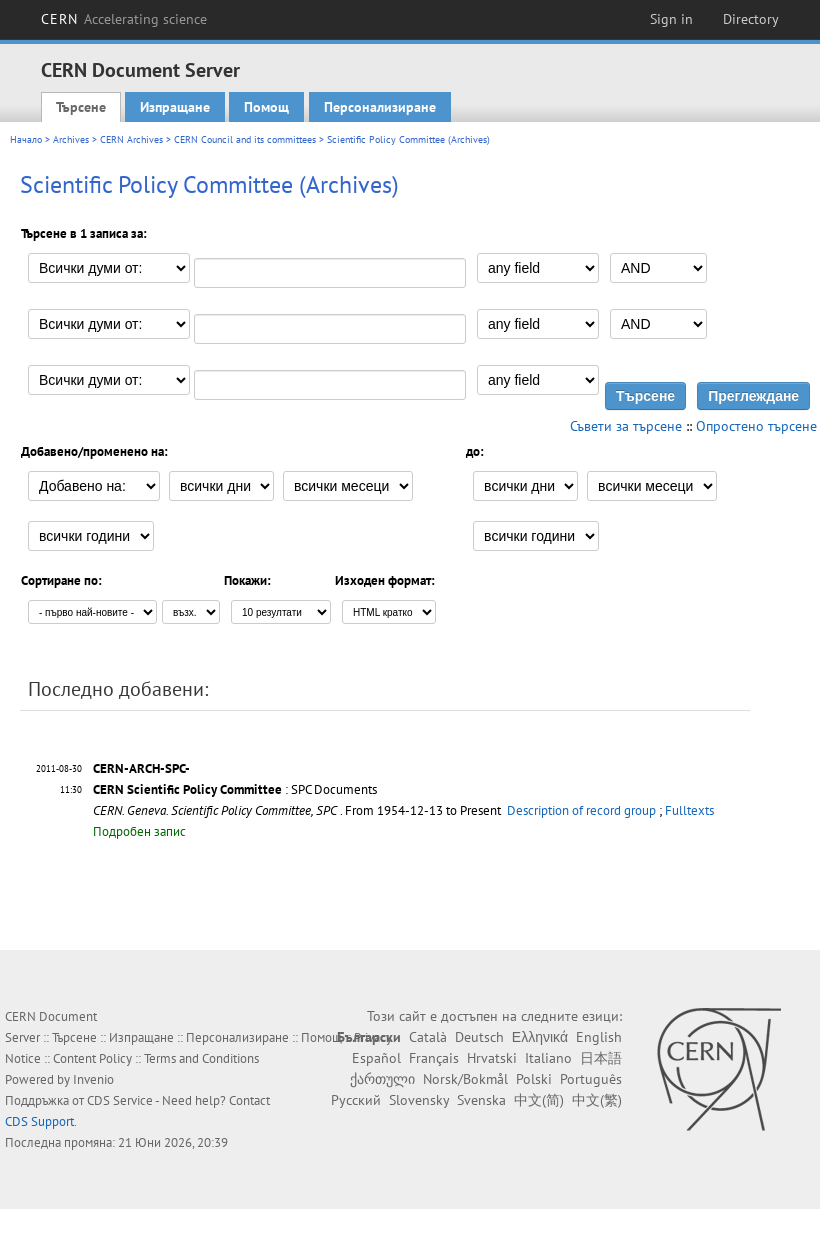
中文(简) (539, 1100)
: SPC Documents (235, 789)
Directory (751, 19)
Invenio (93, 1079)
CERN (124, 19)
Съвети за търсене (626, 426)
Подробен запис (139, 831)
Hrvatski (492, 1058)
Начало (26, 139)
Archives (71, 139)
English (599, 1037)
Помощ (266, 107)
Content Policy (92, 1058)
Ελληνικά (540, 1037)
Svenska (481, 1100)
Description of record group (581, 810)
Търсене (81, 107)
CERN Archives (131, 139)
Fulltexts (689, 810)
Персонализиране (380, 107)
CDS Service (120, 1100)
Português (591, 1079)
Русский (356, 1100)
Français (434, 1058)
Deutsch (479, 1037)
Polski (534, 1079)
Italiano (548, 1058)
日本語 (601, 1058)
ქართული (382, 1079)
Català (428, 1037)
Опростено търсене (756, 426)
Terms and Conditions (201, 1058)
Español (376, 1058)
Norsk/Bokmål (465, 1079)
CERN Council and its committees (245, 139)
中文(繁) (597, 1100)
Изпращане (175, 107)
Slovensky (419, 1100)
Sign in (671, 19)
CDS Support (39, 1121)
